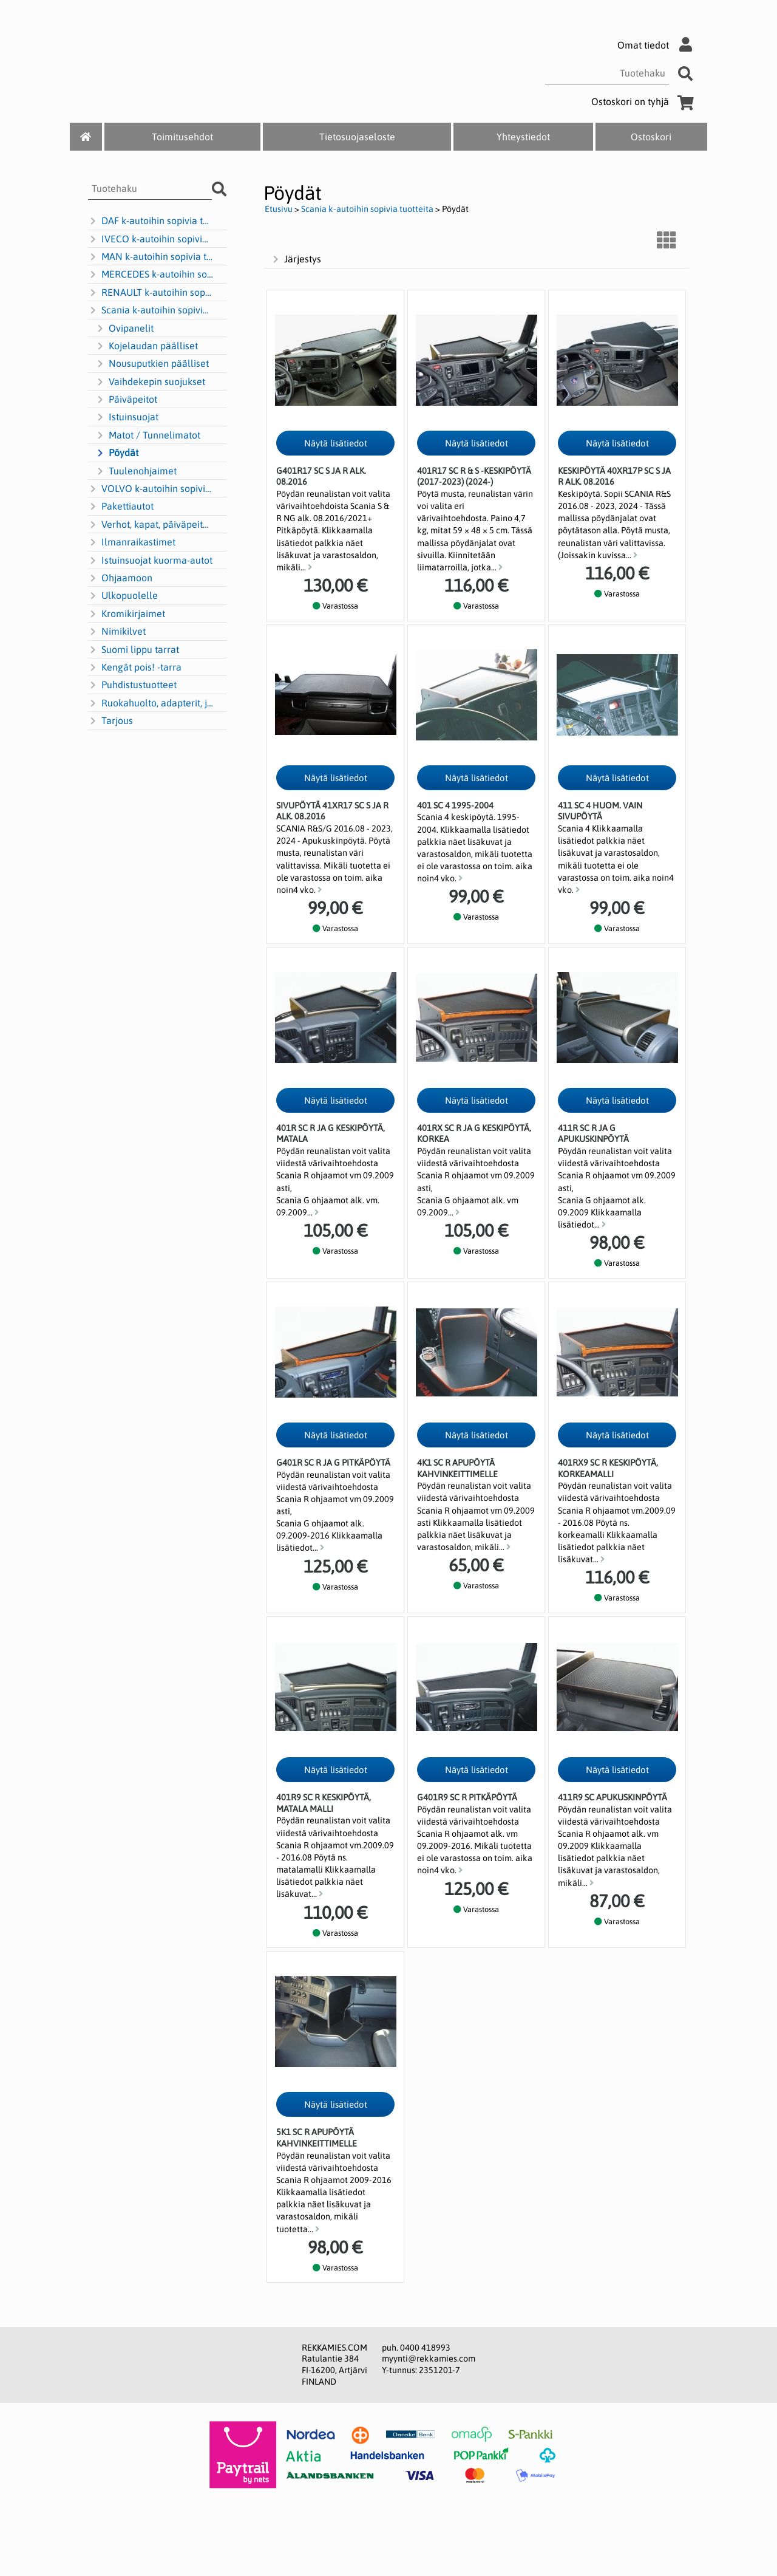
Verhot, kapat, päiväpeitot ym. (150, 525)
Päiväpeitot (126, 400)
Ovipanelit (124, 329)
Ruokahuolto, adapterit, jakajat (150, 703)
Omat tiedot (657, 44)
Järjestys (296, 259)
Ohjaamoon (120, 578)
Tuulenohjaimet (136, 471)
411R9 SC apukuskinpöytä (612, 1797)
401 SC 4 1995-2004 (455, 805)
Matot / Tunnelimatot (147, 435)
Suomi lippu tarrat (133, 650)
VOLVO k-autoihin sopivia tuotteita (150, 489)
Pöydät (116, 453)
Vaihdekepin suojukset (150, 382)
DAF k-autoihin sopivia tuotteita (150, 221)
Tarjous (110, 721)
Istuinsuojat (126, 417)
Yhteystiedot (523, 136)
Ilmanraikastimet (131, 542)
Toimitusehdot (182, 136)
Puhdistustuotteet (132, 685)
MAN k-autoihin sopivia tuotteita (150, 257)
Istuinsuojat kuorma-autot (150, 561)
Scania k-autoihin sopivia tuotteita (150, 310)
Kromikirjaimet (126, 614)
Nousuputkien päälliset (152, 364)
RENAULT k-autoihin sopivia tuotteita (150, 293)
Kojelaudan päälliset (146, 346)
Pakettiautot (121, 507)
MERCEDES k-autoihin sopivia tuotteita (150, 274)
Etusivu (279, 209)
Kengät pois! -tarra (135, 667)
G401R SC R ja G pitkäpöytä (333, 1462)
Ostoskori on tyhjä (644, 101)
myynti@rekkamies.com (428, 2358)
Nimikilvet (117, 632)
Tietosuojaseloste (357, 136)
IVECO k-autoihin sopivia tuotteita (150, 239)
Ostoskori (651, 136)
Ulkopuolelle (123, 596)
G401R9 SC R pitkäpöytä (467, 1797)
